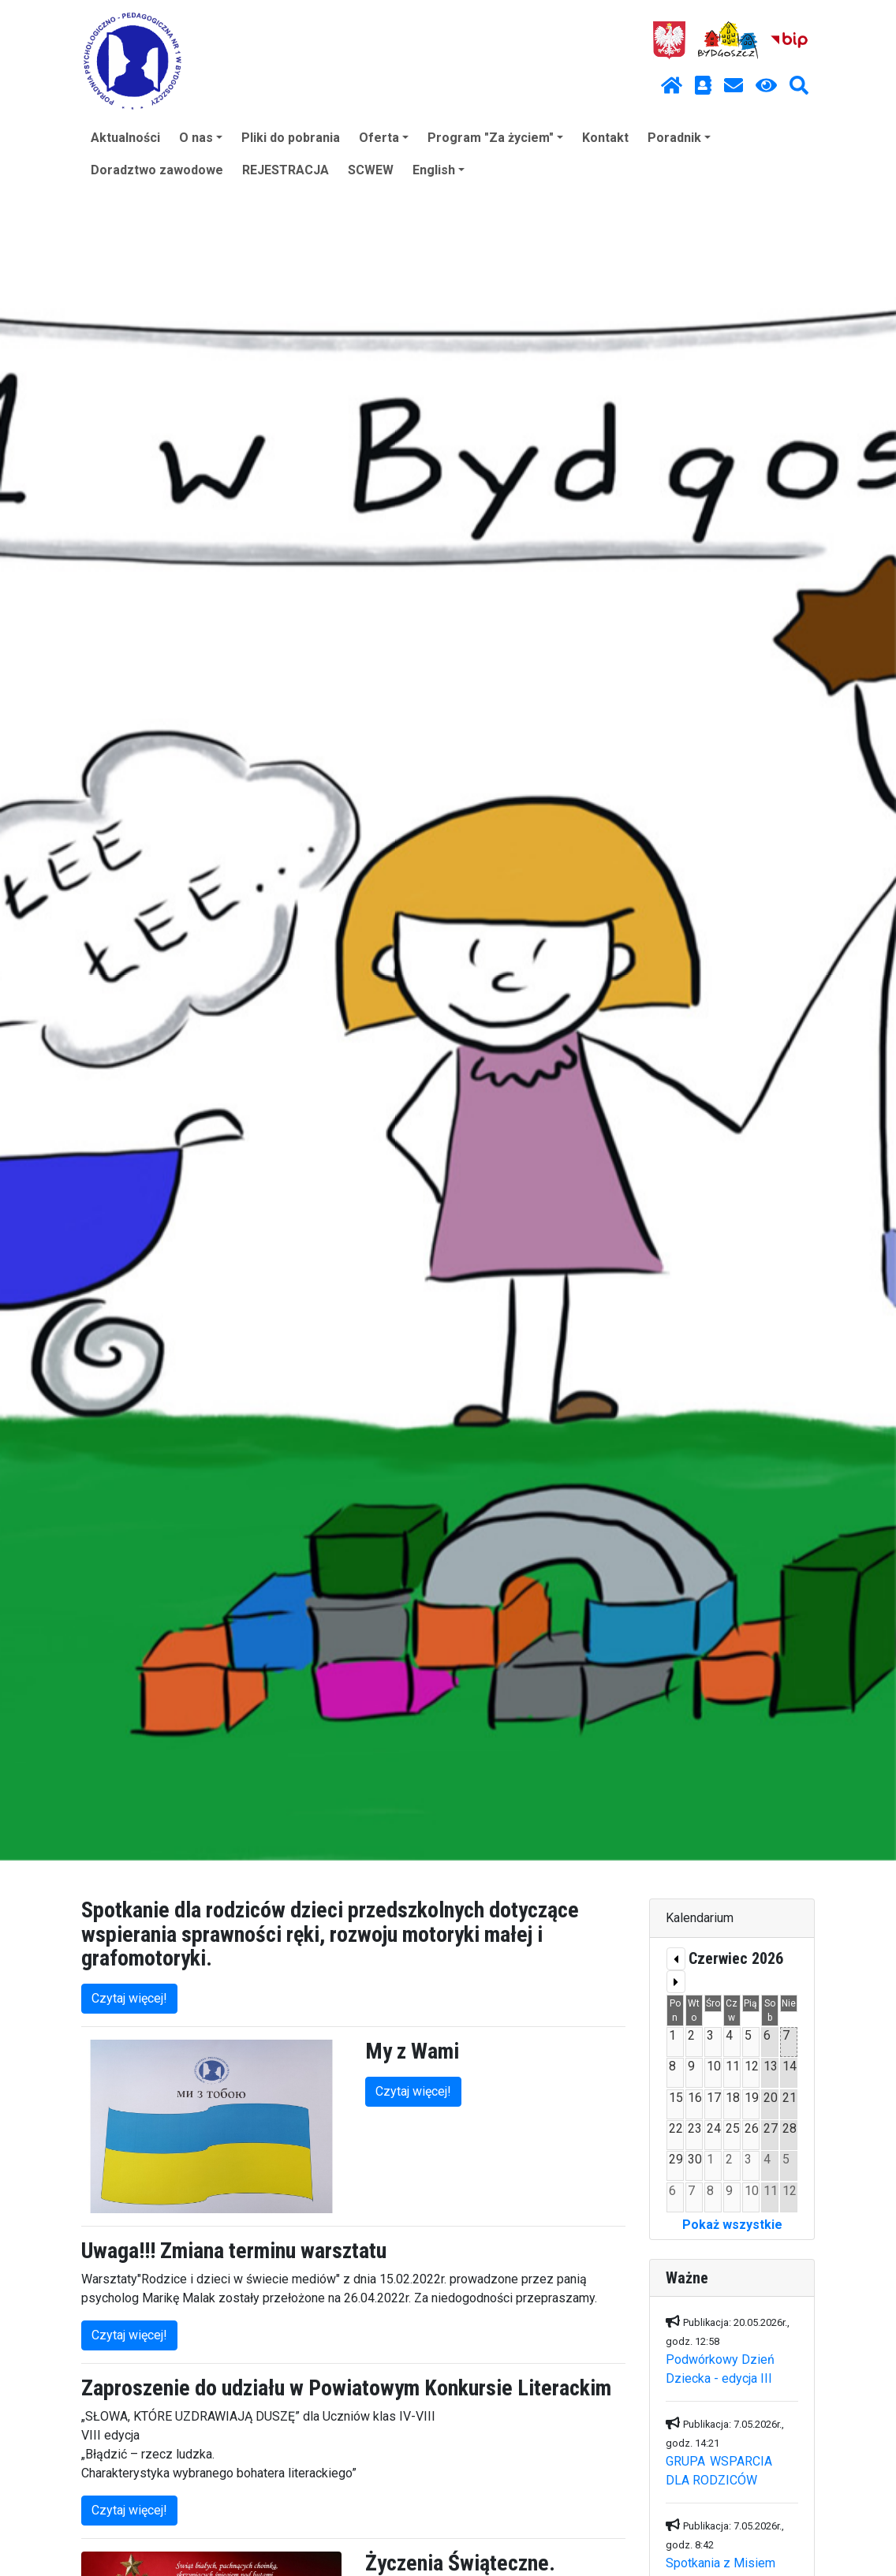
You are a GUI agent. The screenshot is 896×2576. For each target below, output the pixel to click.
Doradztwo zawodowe (157, 169)
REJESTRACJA (285, 169)
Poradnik (679, 137)
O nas (200, 137)
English (439, 169)
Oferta (384, 137)
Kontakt (605, 137)
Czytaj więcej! (129, 1998)
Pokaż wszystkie (732, 2224)
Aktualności (125, 137)
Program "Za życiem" (495, 137)
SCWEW (371, 169)
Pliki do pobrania (290, 137)
